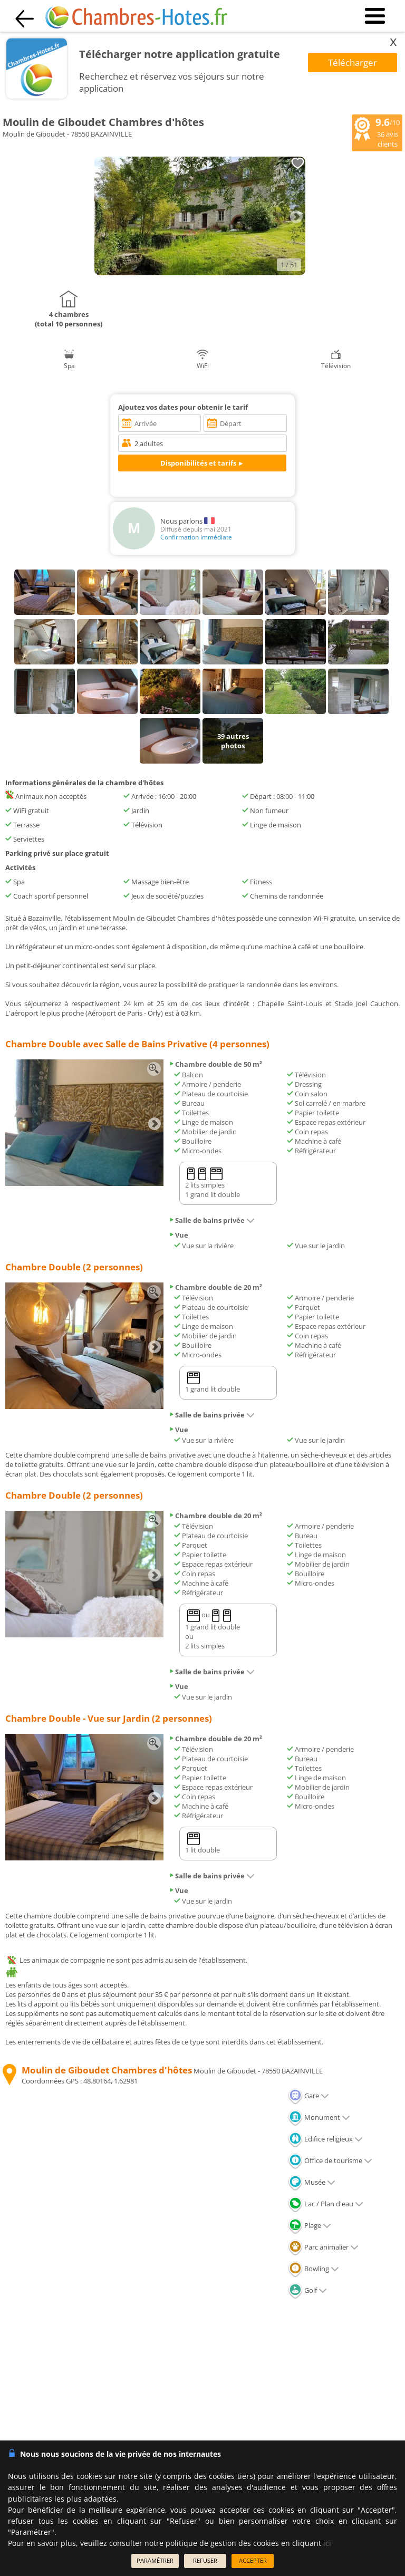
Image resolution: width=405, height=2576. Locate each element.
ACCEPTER (253, 2560)
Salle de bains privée (212, 1220)
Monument (319, 2117)
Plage (309, 2225)
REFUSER (205, 2560)
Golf (307, 2290)
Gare (308, 2095)
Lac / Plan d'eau (325, 2203)
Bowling (313, 2268)
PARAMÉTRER (155, 2560)
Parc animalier (323, 2247)
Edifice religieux (325, 2139)
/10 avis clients (377, 132)
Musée (311, 2182)
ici (327, 2543)
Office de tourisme (330, 2160)
